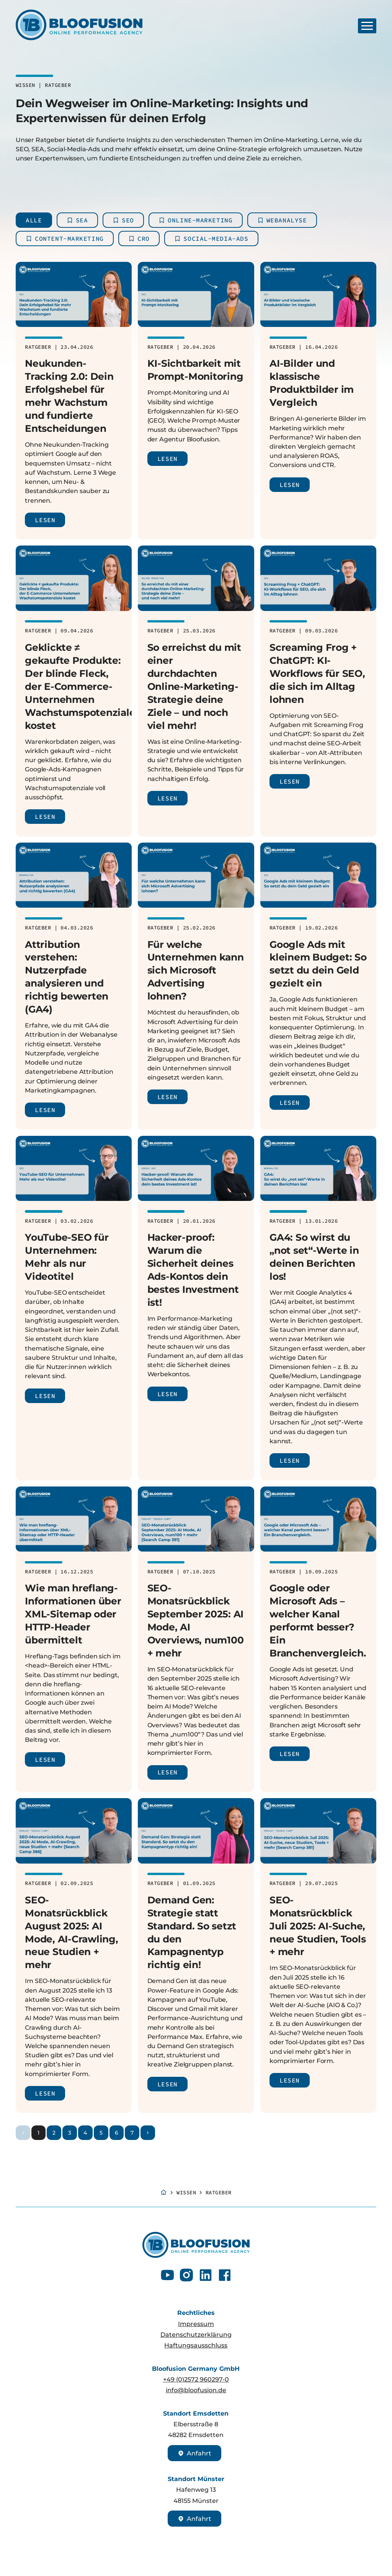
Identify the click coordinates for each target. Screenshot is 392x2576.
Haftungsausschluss (195, 2345)
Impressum (196, 2324)
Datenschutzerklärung (196, 2334)
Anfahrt (194, 2453)
